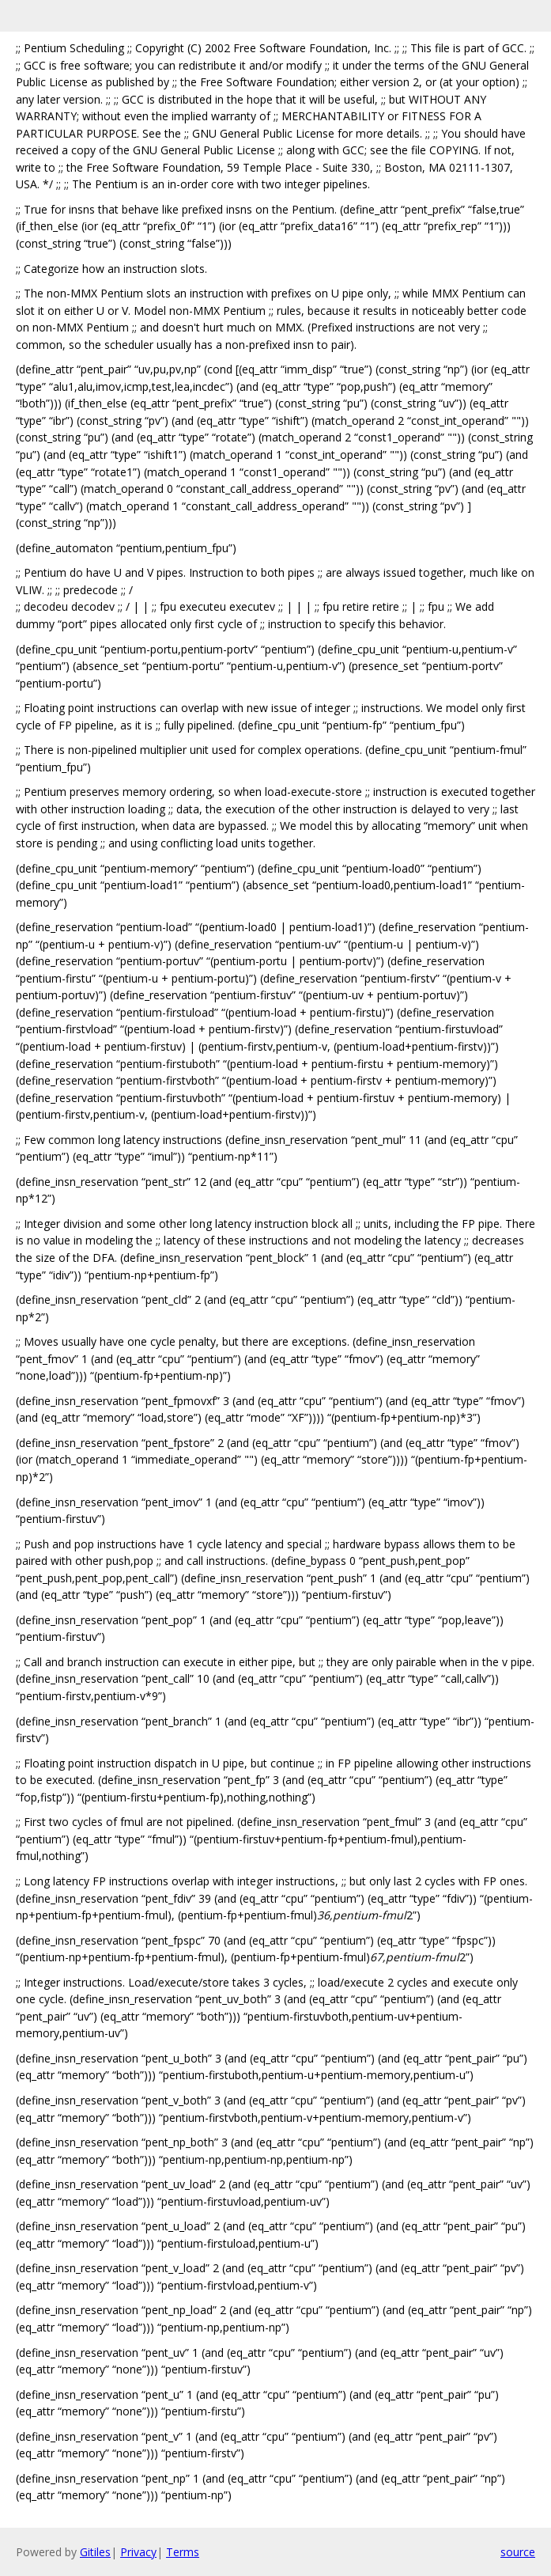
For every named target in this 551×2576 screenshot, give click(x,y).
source (517, 2551)
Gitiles (95, 2551)
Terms (182, 2551)
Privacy (138, 2551)
